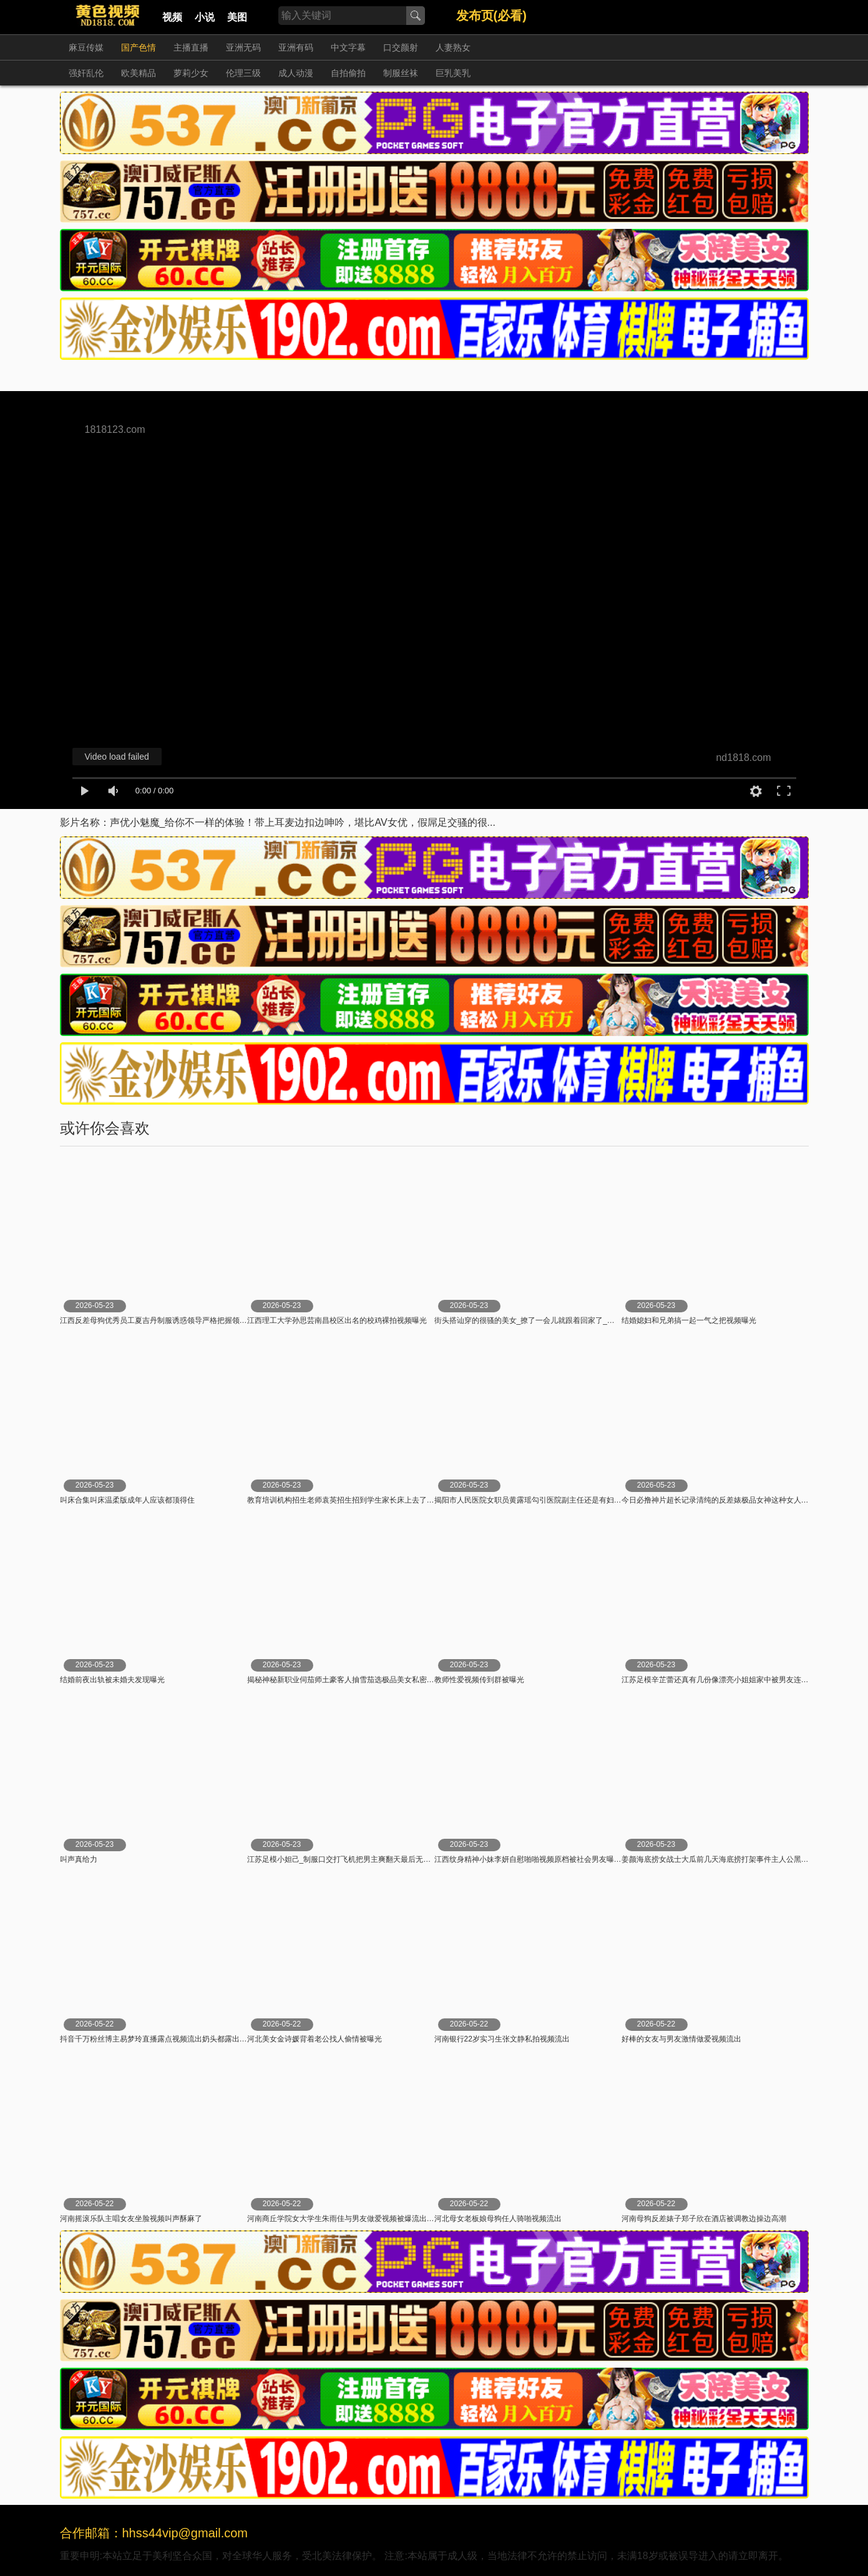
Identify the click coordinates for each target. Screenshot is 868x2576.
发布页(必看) (491, 15)
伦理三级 (243, 73)
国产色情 (138, 47)
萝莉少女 (190, 73)
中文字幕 (348, 47)
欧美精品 (138, 73)
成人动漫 (295, 73)
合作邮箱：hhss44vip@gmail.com (154, 2533)
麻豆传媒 (86, 47)
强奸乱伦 (86, 73)
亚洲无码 (243, 47)
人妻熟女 (453, 47)
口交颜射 (400, 47)
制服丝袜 (400, 73)
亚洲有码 (295, 47)
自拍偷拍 (348, 73)
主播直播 (190, 47)
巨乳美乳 (453, 73)
